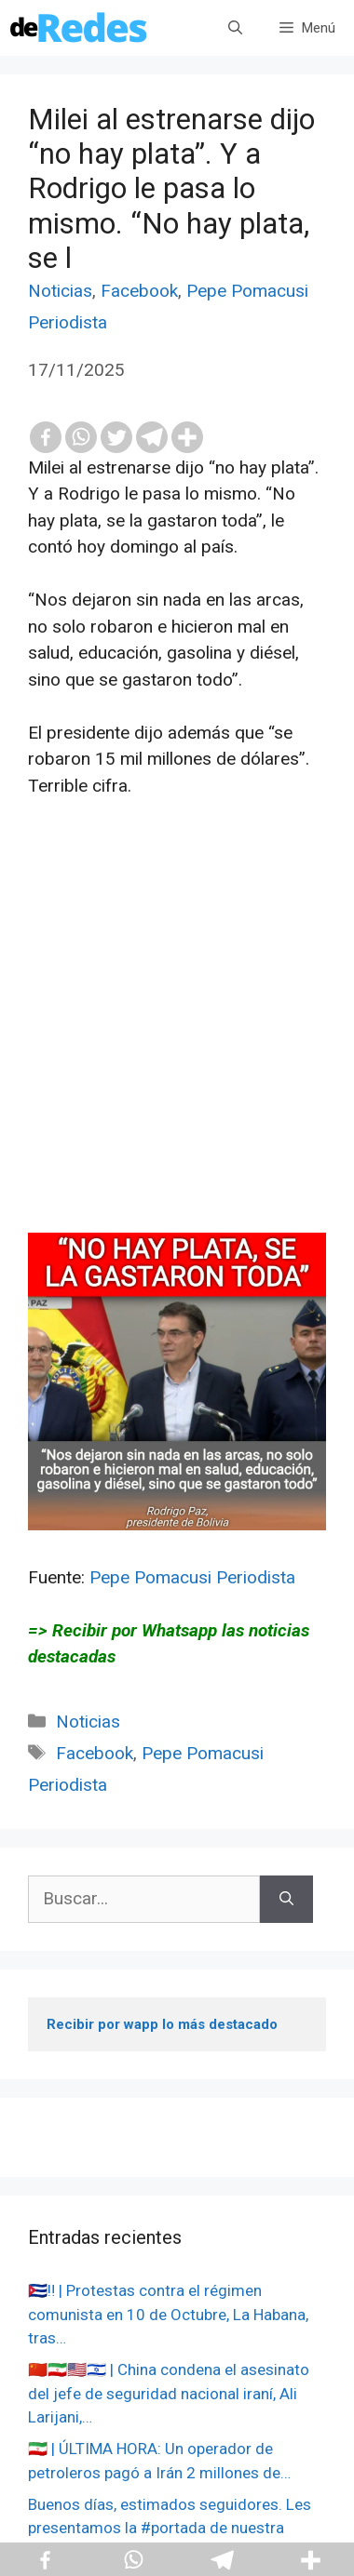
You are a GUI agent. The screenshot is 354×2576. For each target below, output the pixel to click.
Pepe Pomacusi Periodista (192, 1577)
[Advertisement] (177, 1056)
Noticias (60, 290)
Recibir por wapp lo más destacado (162, 2024)
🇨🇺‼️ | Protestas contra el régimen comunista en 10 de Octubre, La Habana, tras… (168, 2314)
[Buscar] (286, 1899)
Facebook (139, 290)
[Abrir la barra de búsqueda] (235, 28)
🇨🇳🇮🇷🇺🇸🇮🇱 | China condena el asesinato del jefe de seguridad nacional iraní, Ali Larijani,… (168, 2393)
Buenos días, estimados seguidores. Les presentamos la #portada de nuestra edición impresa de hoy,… (169, 2528)
